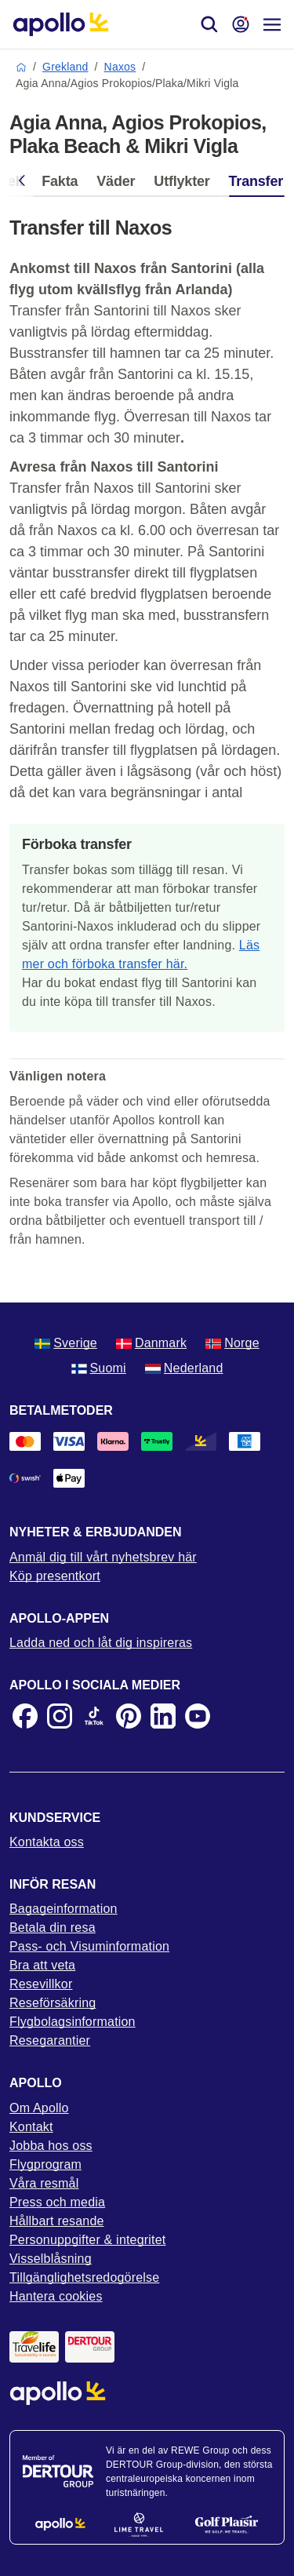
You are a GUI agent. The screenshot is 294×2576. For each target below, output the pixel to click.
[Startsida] (61, 24)
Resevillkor (40, 1984)
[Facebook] (25, 1716)
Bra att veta (42, 1965)
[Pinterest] (128, 1716)
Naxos (120, 66)
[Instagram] (59, 1716)
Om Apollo (39, 2108)
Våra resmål (43, 2183)
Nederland (184, 1368)
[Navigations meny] (272, 24)
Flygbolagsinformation (72, 2021)
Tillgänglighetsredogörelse (84, 2277)
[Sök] (209, 24)
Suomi (98, 1368)
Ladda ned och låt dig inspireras (100, 1642)
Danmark (151, 1343)
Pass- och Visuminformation (89, 1946)
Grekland (65, 66)
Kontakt (31, 2126)
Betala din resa (52, 1927)
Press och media (57, 2202)
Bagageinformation (63, 1908)
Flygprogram (45, 2164)
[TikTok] (94, 1716)
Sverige (65, 1343)
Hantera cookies (56, 2296)
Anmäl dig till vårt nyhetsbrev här (103, 1557)
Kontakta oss (46, 1842)
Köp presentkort (54, 1576)
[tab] (59, 185)
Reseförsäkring (52, 2002)
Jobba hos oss (51, 2145)
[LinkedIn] (163, 1716)
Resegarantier (49, 2040)
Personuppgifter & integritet (87, 2239)
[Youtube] (197, 1716)
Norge (232, 1343)
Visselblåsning (50, 2258)
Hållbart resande (56, 2221)
